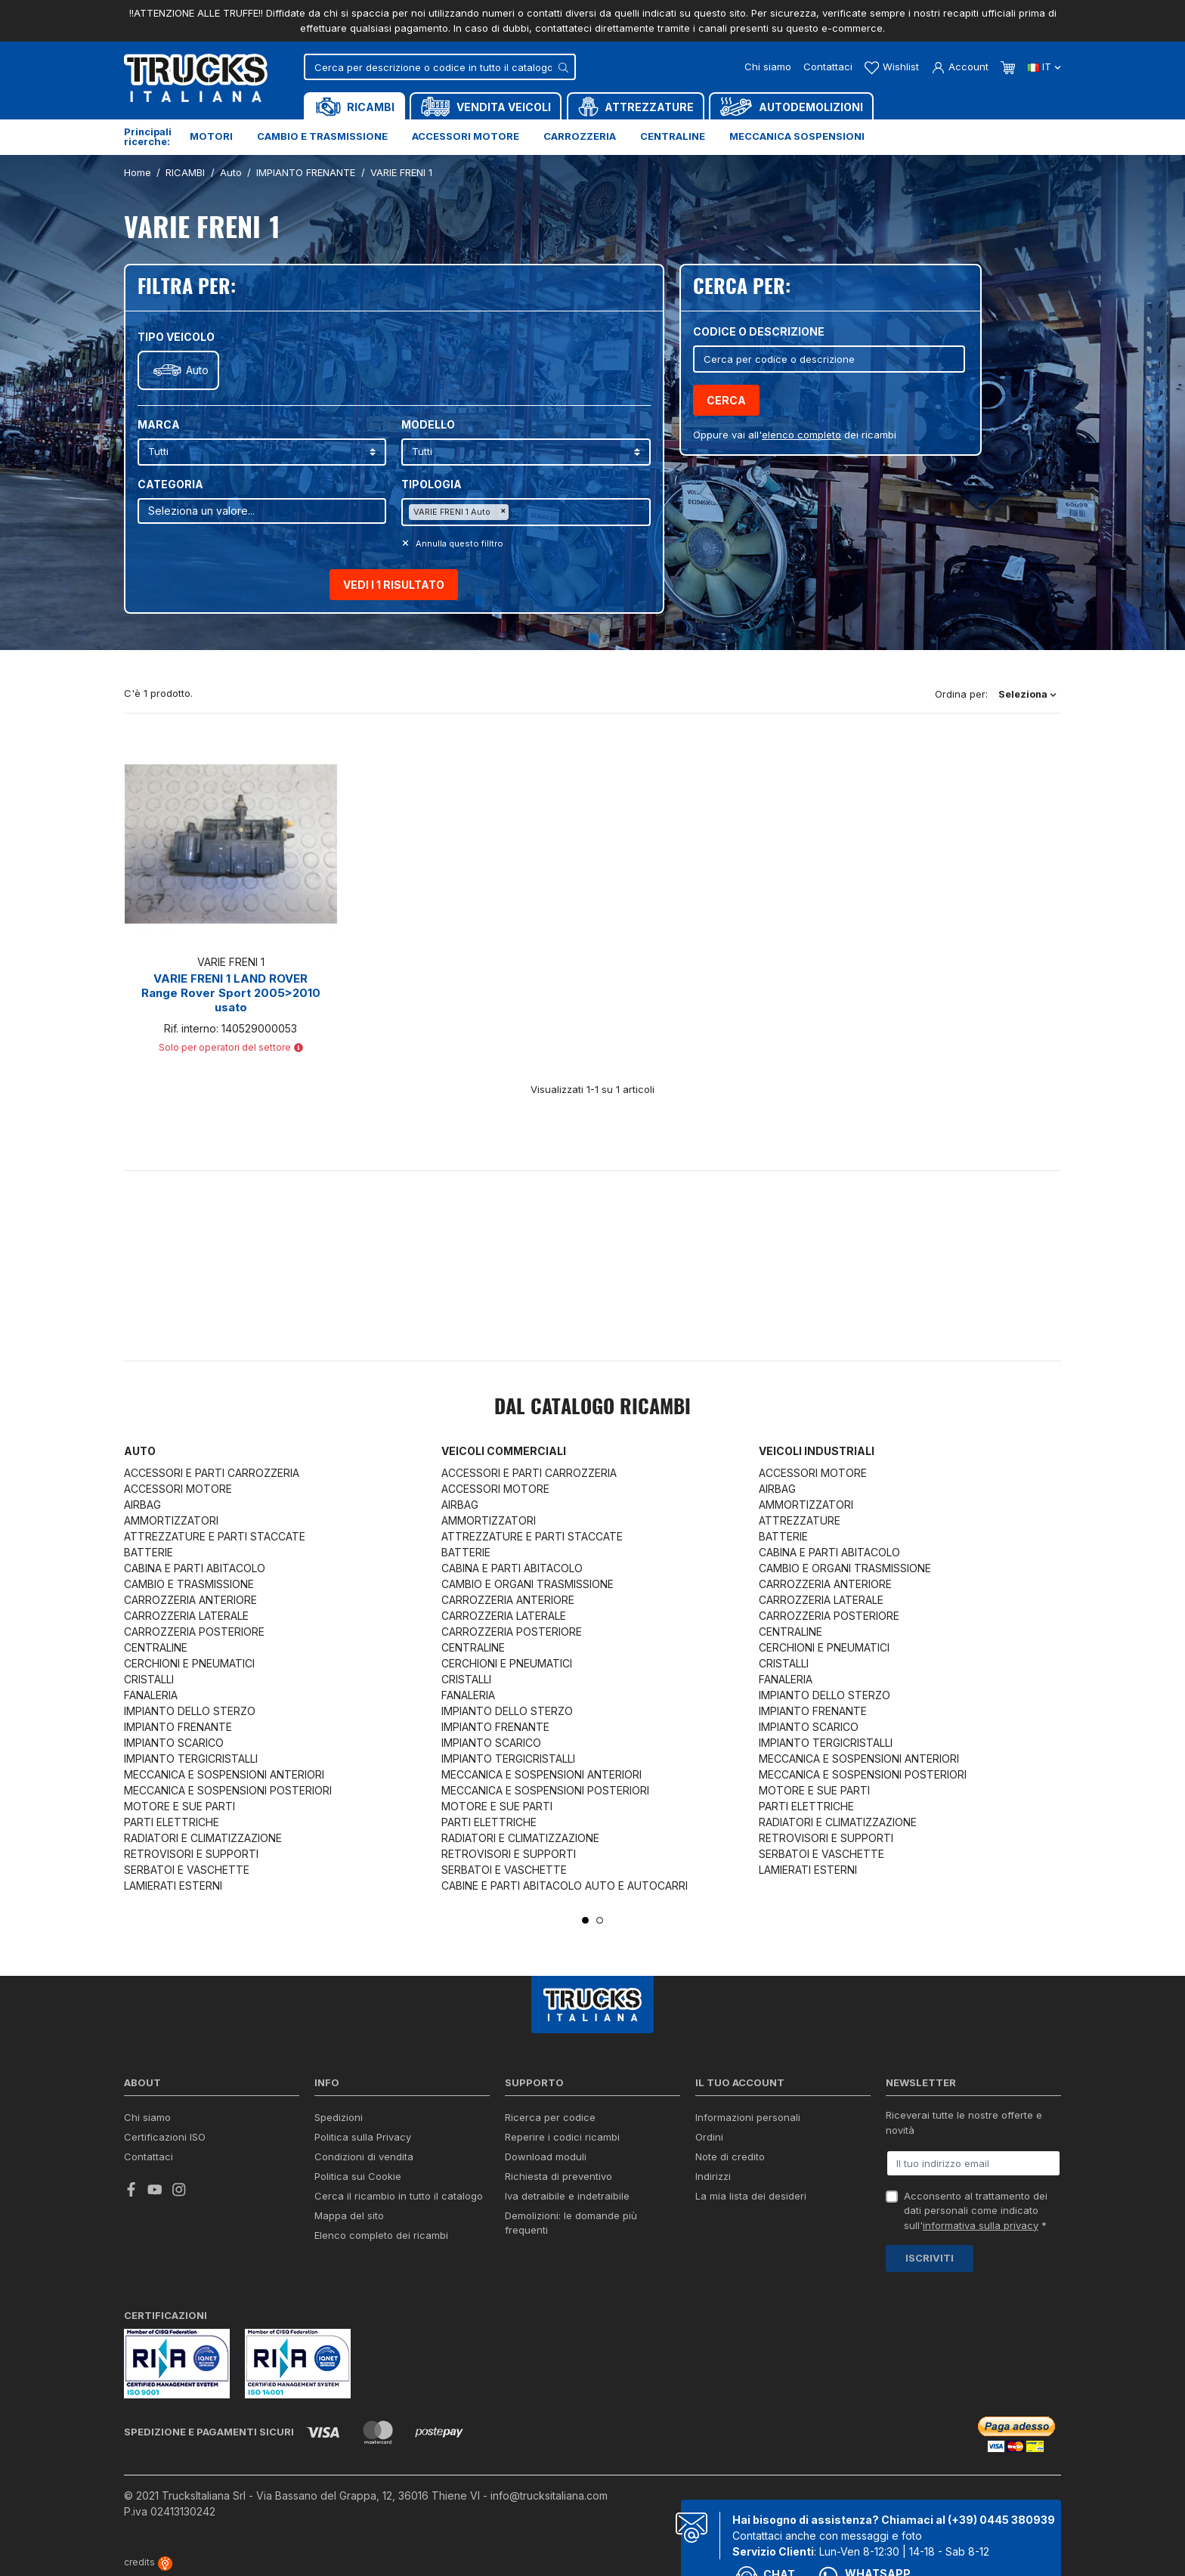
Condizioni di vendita (363, 2156)
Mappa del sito (349, 2215)
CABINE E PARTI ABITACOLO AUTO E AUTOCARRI (564, 1885)
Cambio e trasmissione (322, 136)
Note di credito (730, 2156)
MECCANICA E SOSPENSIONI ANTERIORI (224, 1774)
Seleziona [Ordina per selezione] (1027, 694)
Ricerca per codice (550, 2117)
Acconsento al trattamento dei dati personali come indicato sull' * (975, 2210)
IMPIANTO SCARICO (174, 1742)
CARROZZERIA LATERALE (186, 1615)
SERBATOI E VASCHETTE (186, 1869)
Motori (211, 136)
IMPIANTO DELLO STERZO (189, 1710)
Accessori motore (465, 136)
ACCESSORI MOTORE (178, 1488)
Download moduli (545, 2156)
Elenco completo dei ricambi (381, 2235)
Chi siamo (767, 66)
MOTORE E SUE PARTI (179, 1806)
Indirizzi (713, 2176)
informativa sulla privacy (980, 2225)
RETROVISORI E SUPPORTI (191, 1853)
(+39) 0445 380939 (1001, 2519)
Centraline (672, 136)
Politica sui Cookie (357, 2176)
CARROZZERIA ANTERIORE (190, 1599)
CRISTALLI (149, 1679)
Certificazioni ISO (165, 2137)
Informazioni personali (747, 2117)
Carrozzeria (579, 136)
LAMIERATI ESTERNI (173, 1885)
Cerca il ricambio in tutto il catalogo (398, 2196)
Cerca (726, 400)
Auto (197, 370)
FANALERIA (151, 1695)
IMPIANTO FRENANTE (178, 1726)
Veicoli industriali (816, 1450)
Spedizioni (338, 2117)
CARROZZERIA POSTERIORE (194, 1631)
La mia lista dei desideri (750, 2196)
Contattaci (827, 66)
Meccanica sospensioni (797, 136)
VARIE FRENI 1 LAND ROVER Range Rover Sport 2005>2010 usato (230, 992)
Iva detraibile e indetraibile (567, 2196)
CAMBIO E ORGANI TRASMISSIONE (527, 1583)
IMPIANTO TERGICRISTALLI (191, 1758)
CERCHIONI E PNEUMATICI (189, 1663)
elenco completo (801, 435)
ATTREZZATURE (799, 1520)
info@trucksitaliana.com (549, 2495)
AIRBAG (142, 1504)
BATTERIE (148, 1552)
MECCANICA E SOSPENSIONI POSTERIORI (228, 1790)
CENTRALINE (155, 1647)
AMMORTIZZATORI (171, 1520)
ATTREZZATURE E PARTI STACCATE (214, 1536)
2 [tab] (599, 1920)
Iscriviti (929, 2258)
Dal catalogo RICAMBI (592, 1408)
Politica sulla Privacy (362, 2137)
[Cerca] (440, 67)
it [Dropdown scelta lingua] (1044, 66)
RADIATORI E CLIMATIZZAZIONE (203, 1837)
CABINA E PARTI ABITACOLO (194, 1568)
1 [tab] (585, 1920)
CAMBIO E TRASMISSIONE (189, 1583)
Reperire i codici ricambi (562, 2137)
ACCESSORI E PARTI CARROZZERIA (211, 1472)
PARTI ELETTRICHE (171, 1822)
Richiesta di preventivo (558, 2176)
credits (148, 2562)
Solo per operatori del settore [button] (231, 1047)
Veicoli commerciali (503, 1450)
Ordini (709, 2137)
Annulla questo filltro (458, 543)
